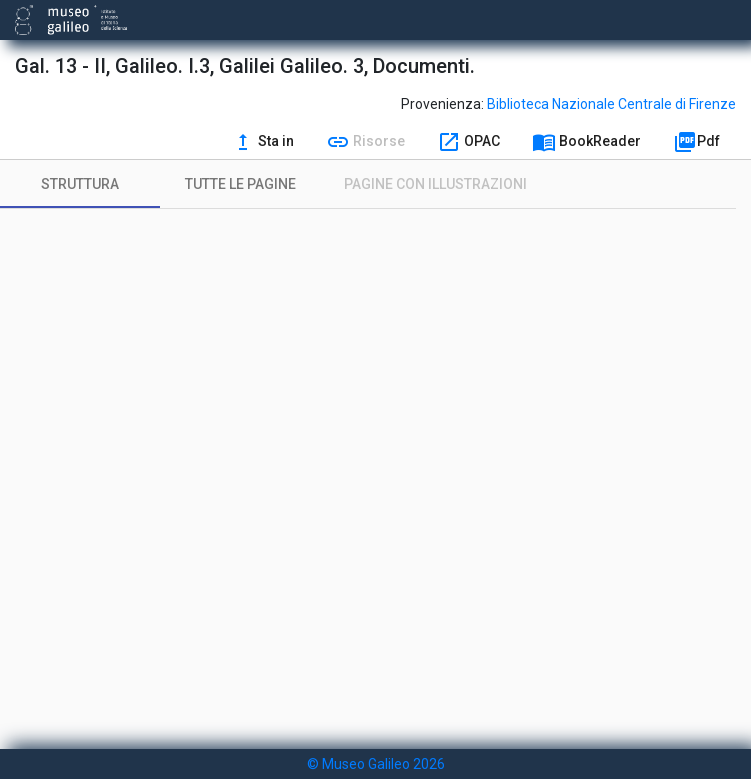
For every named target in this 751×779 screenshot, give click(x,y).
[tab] (80, 184)
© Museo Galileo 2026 (376, 764)
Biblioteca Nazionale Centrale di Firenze (611, 104)
